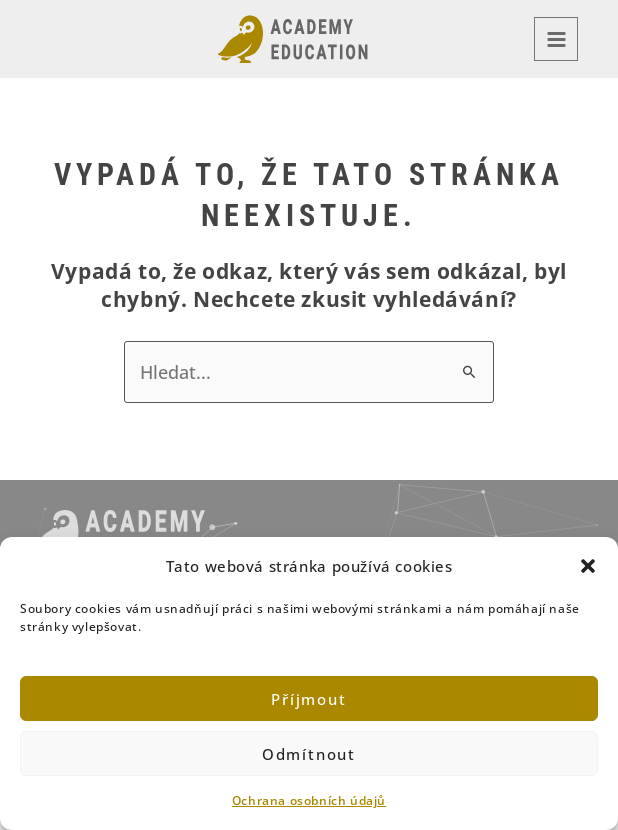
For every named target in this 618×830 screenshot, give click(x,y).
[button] (588, 566)
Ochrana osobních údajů (309, 800)
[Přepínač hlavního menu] (556, 39)
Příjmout (308, 699)
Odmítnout (309, 754)
